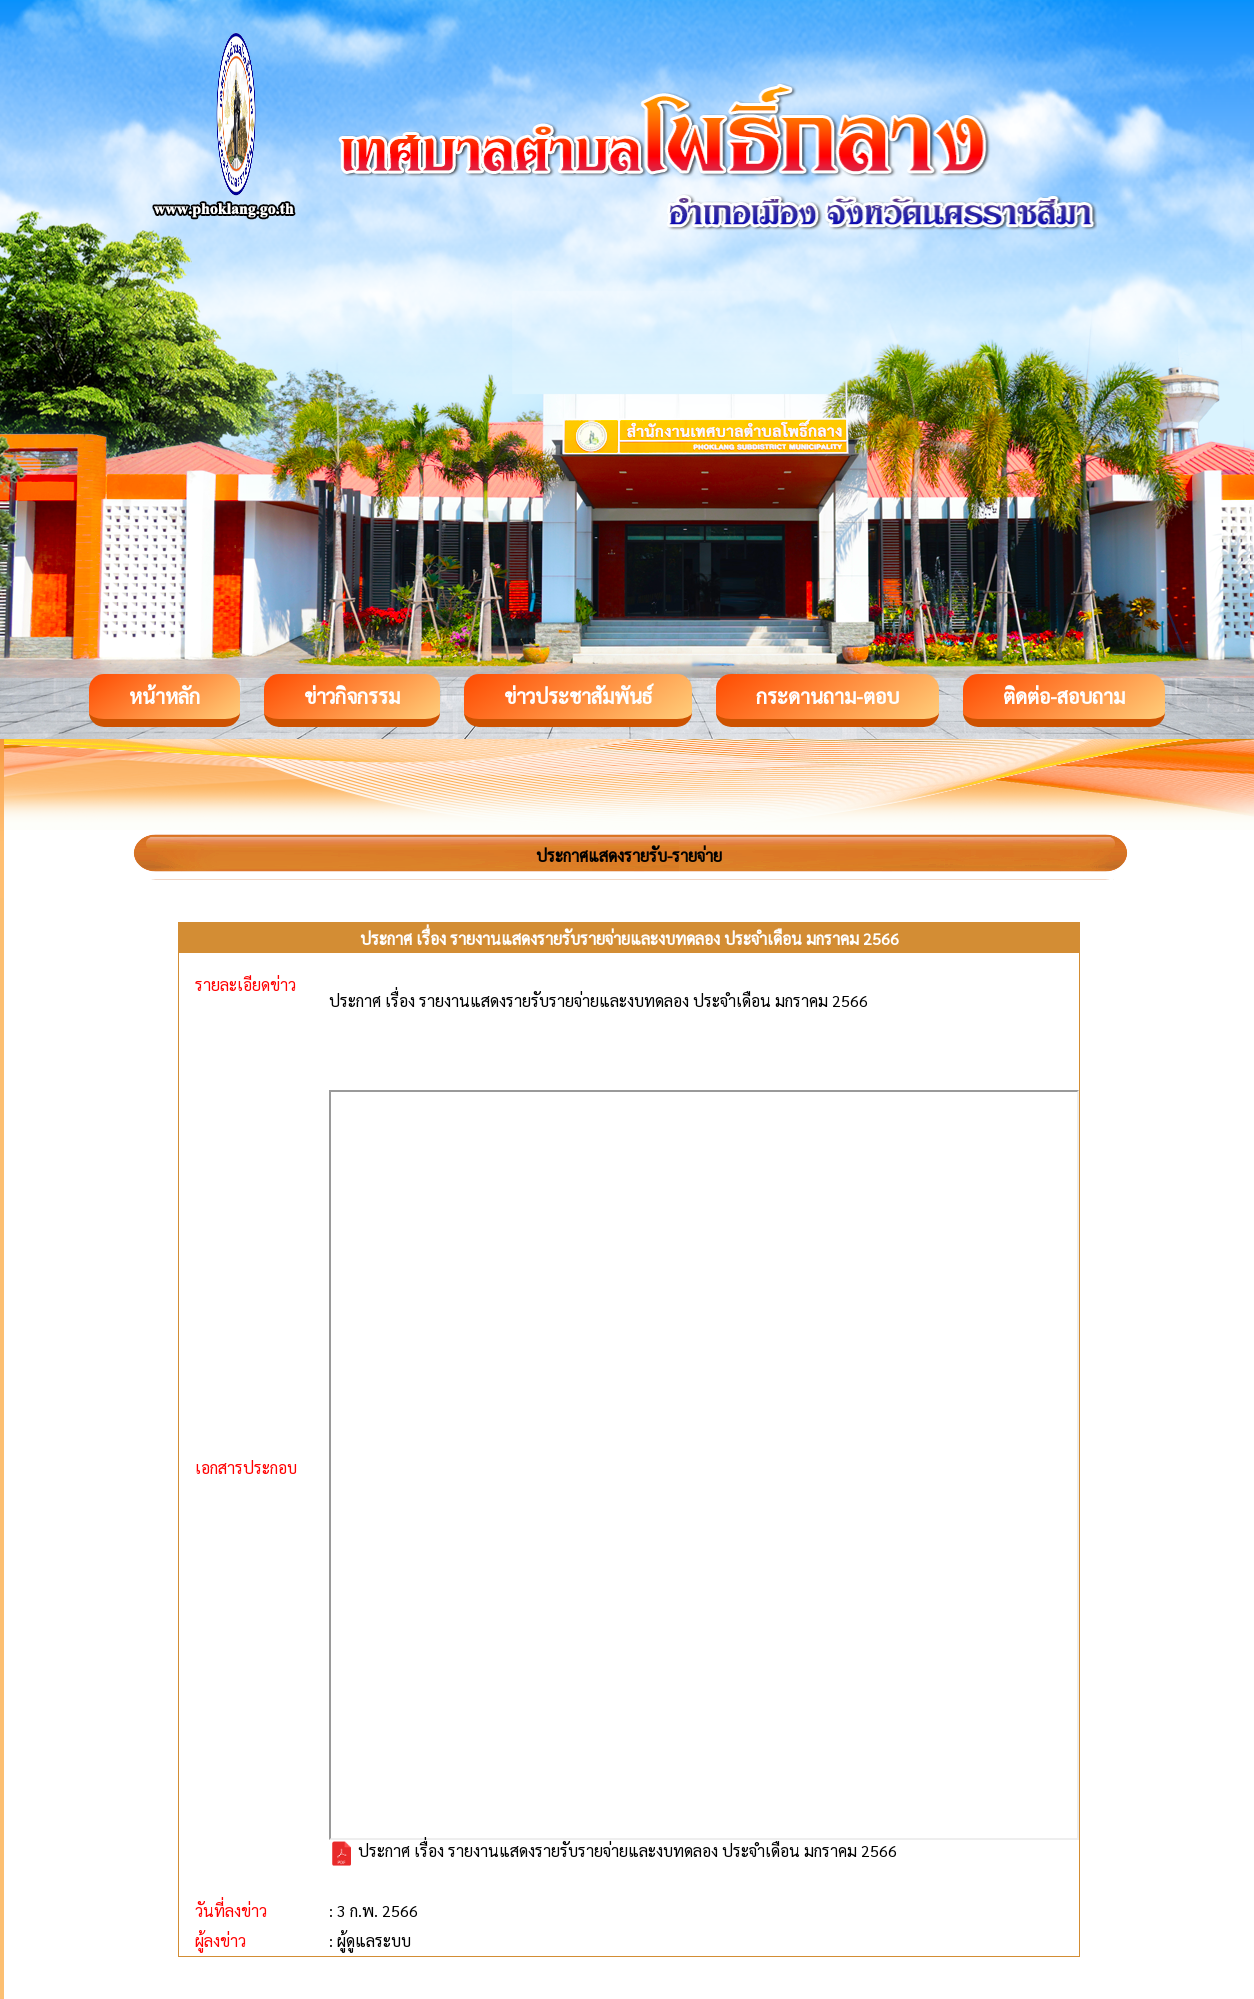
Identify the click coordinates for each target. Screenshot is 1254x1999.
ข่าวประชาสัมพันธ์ (578, 696)
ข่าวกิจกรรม (352, 696)
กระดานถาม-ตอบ (827, 696)
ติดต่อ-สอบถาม (1064, 696)
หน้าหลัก (164, 696)
